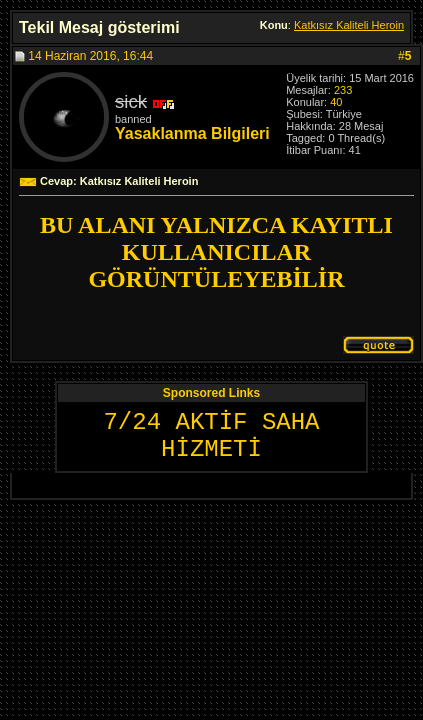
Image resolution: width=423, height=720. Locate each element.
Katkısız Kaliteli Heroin (349, 25)
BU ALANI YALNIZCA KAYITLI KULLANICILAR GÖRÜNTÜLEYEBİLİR (216, 252)
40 (336, 102)
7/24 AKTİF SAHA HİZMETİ (211, 436)
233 (343, 90)
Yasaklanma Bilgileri (192, 133)
